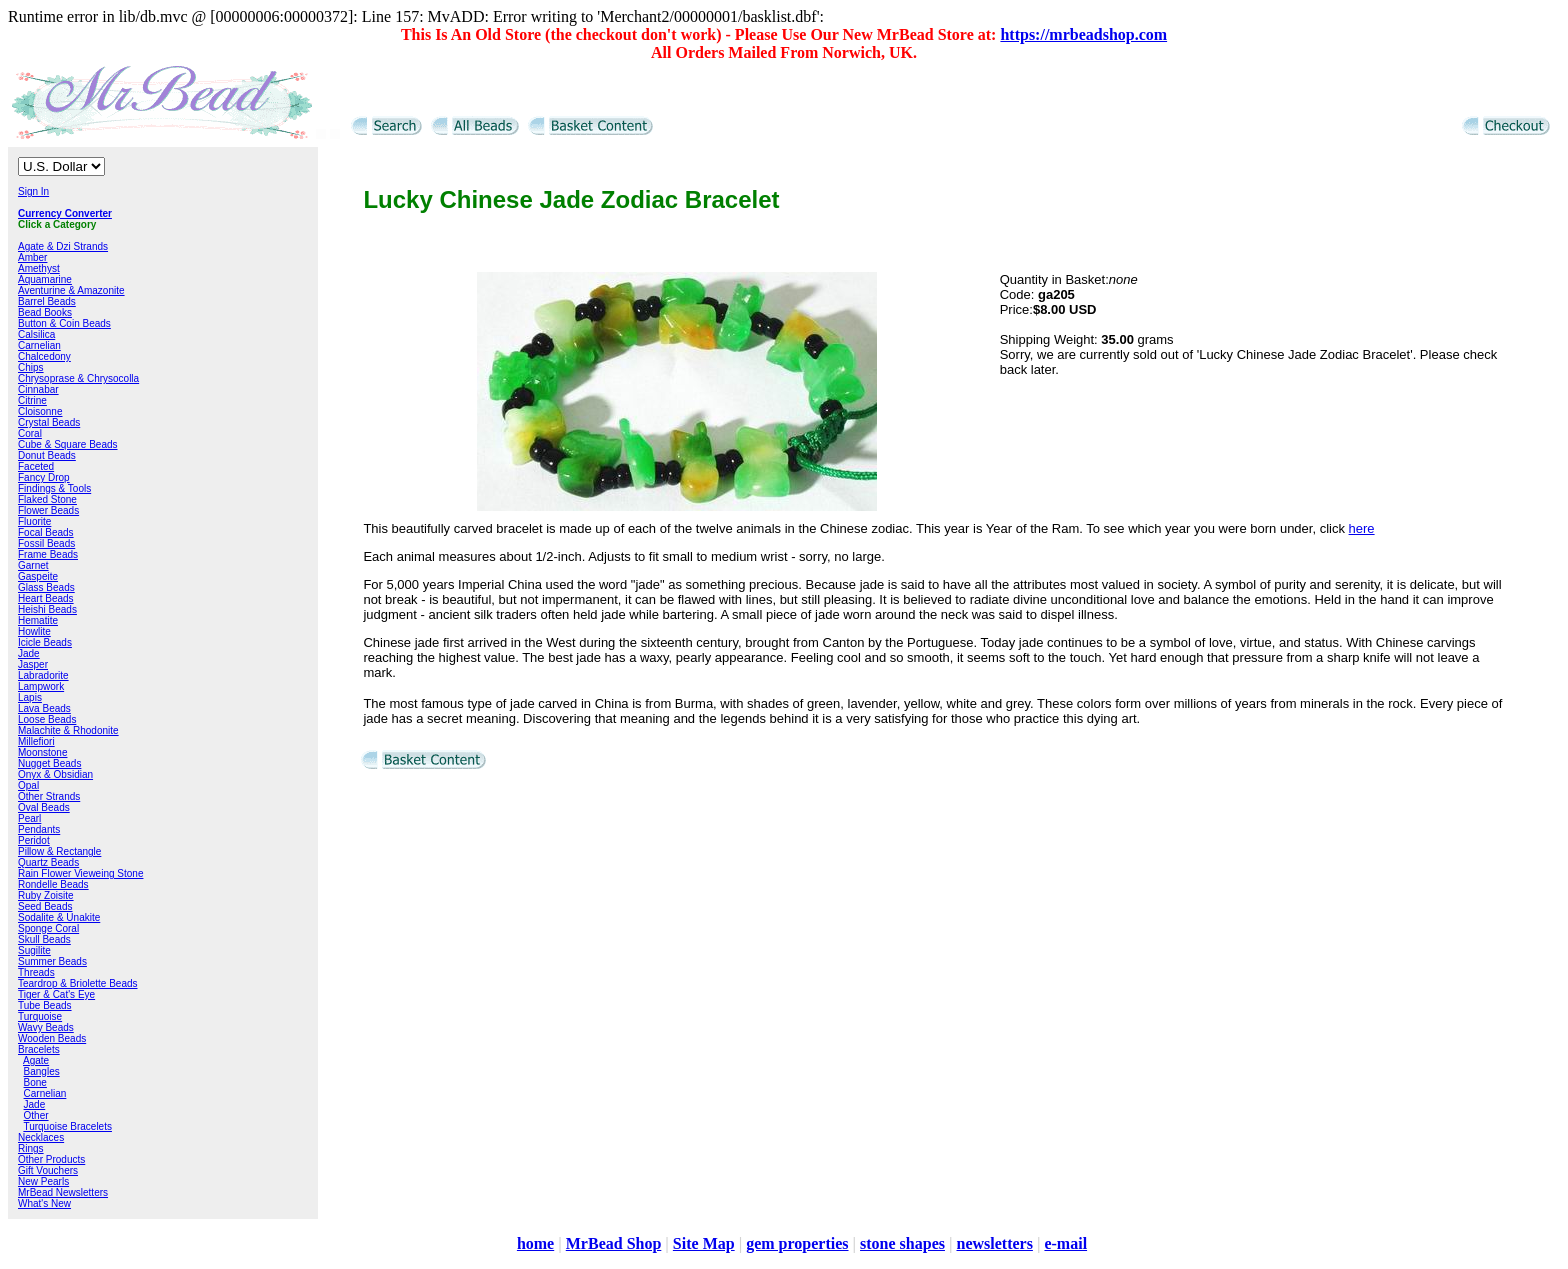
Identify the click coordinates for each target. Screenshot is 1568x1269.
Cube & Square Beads (68, 444)
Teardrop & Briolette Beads (78, 983)
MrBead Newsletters (63, 1192)
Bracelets (39, 1049)
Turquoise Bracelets (67, 1126)
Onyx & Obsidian (55, 774)
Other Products (51, 1159)
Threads (36, 972)
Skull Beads (44, 939)
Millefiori (36, 741)
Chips (31, 367)
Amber (32, 257)
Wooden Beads (52, 1038)
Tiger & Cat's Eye (56, 994)
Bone (35, 1082)
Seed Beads (45, 906)
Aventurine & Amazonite (71, 290)
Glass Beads (46, 587)
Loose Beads (47, 719)
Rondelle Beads (53, 884)
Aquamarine (45, 279)
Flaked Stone (47, 499)
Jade (29, 653)
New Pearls (43, 1181)
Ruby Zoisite (46, 895)
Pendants (39, 829)
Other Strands (49, 796)
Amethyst (39, 268)
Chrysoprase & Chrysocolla (78, 378)
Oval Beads (44, 807)
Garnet (33, 565)
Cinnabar (38, 389)
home (535, 1243)
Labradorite (43, 675)
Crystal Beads (49, 422)
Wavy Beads (46, 1027)
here (1362, 528)
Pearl (29, 818)
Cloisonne (40, 411)
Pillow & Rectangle (59, 851)
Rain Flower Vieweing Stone (80, 873)
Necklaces (41, 1137)
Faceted (36, 466)
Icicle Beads (45, 642)
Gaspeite (38, 576)
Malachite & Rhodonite (68, 730)
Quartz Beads (48, 862)
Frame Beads (48, 554)
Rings (31, 1148)
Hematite (38, 620)
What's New (44, 1203)
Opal (28, 785)
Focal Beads (46, 532)
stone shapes (902, 1243)
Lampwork (41, 686)
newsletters (994, 1243)
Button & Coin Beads (64, 323)
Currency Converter (65, 213)
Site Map (704, 1243)
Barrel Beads (47, 301)
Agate (36, 1060)
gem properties (797, 1243)
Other (36, 1115)
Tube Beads (45, 1005)
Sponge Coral (48, 928)
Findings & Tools (54, 488)
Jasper (33, 664)
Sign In (33, 191)
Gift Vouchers (48, 1170)
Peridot (34, 840)
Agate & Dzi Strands (63, 246)
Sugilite (34, 950)
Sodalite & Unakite (59, 917)
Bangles (42, 1071)
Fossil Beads (46, 543)
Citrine (32, 400)
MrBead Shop (614, 1243)
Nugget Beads (49, 763)
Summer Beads (52, 961)
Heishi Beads (47, 609)
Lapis (30, 697)
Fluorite (34, 521)
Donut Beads (47, 455)
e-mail (1065, 1243)
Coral (30, 433)
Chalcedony (44, 356)
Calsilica (36, 334)
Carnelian (39, 345)
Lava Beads (44, 708)
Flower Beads (48, 510)
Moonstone (42, 752)
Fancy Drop (44, 477)
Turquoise (40, 1016)
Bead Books (45, 312)
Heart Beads (46, 598)
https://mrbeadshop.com (1083, 34)
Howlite (34, 631)
